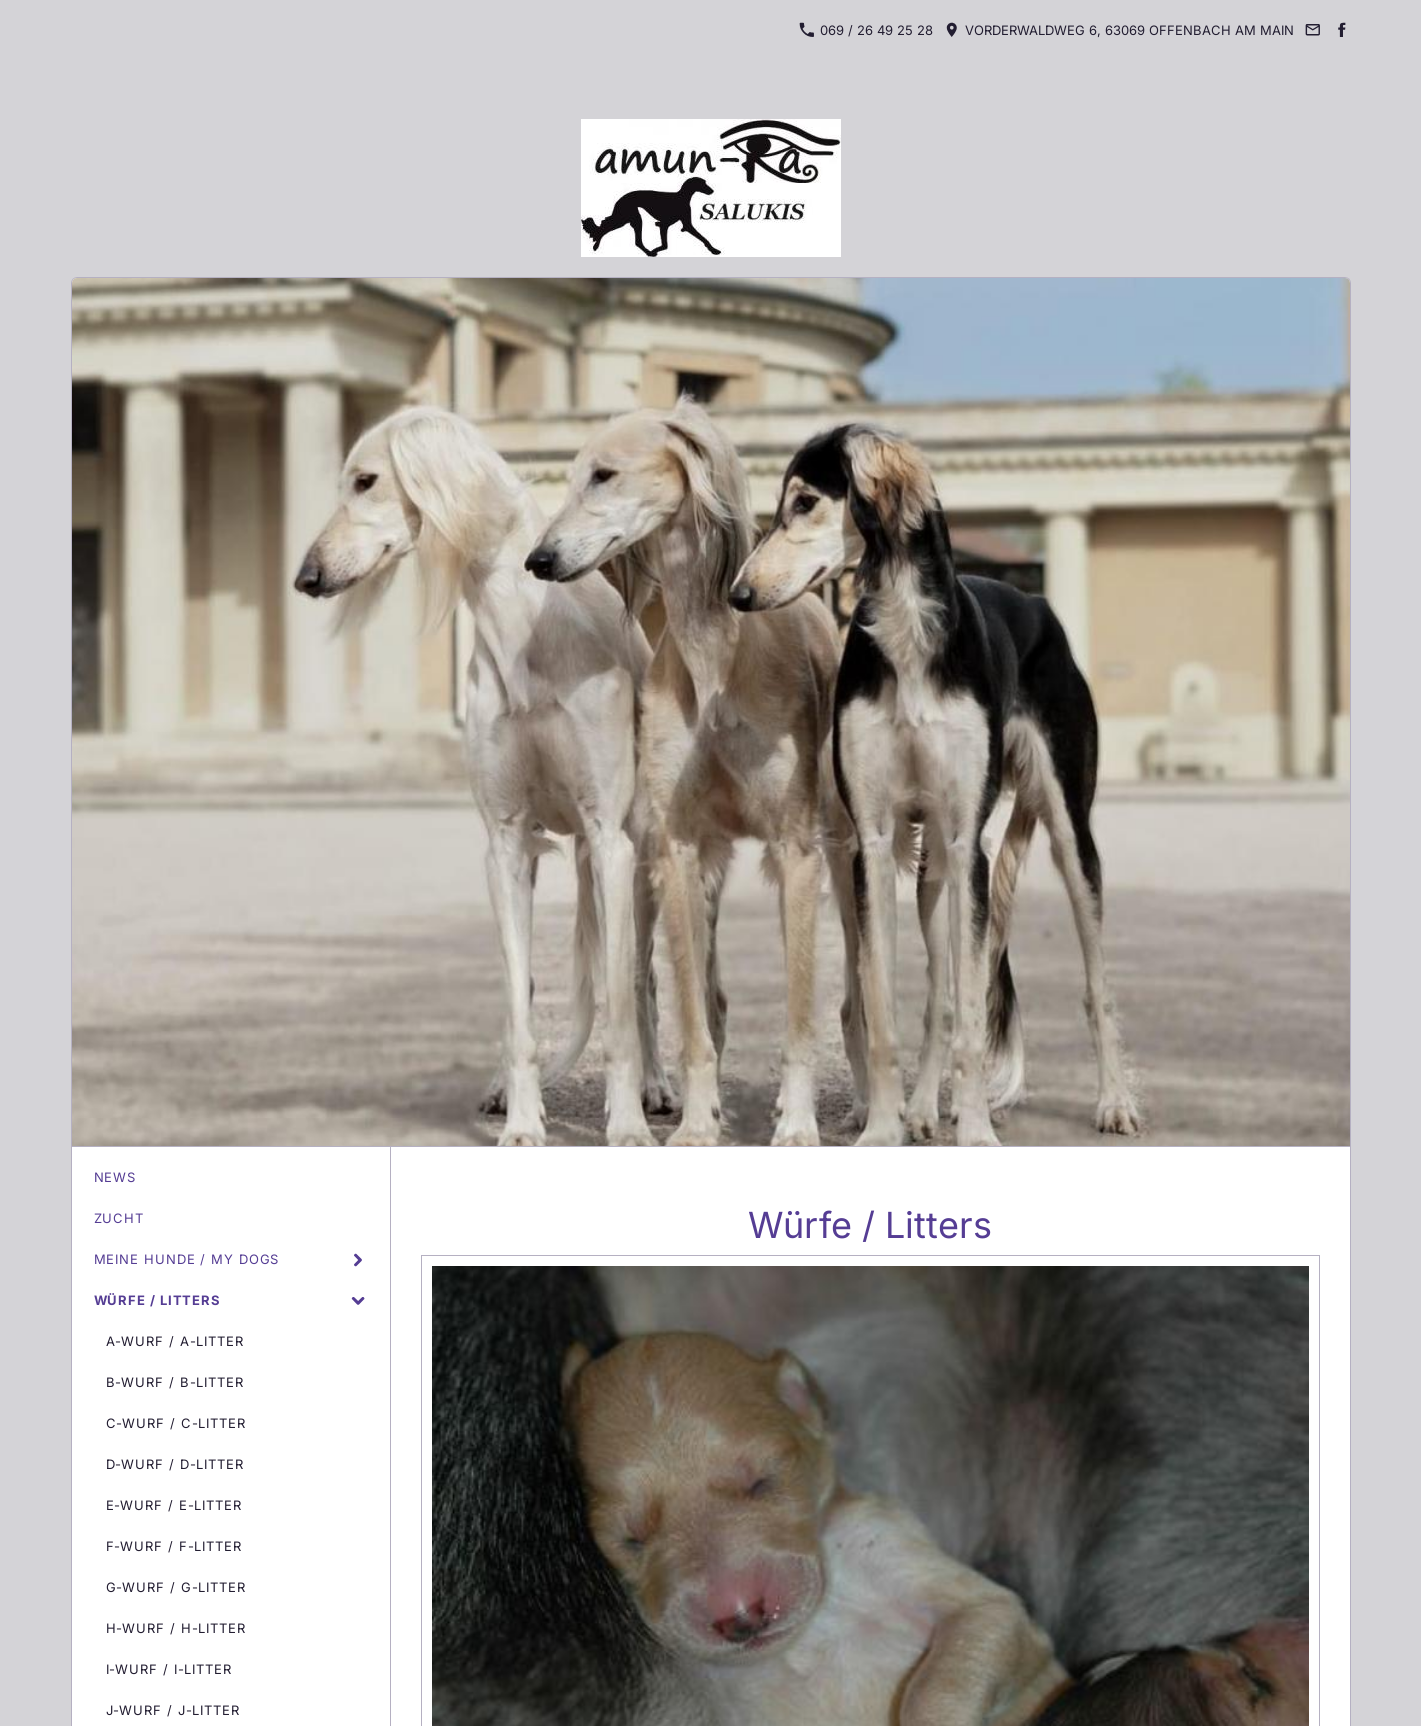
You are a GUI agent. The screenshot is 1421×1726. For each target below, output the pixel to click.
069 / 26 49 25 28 (866, 30)
